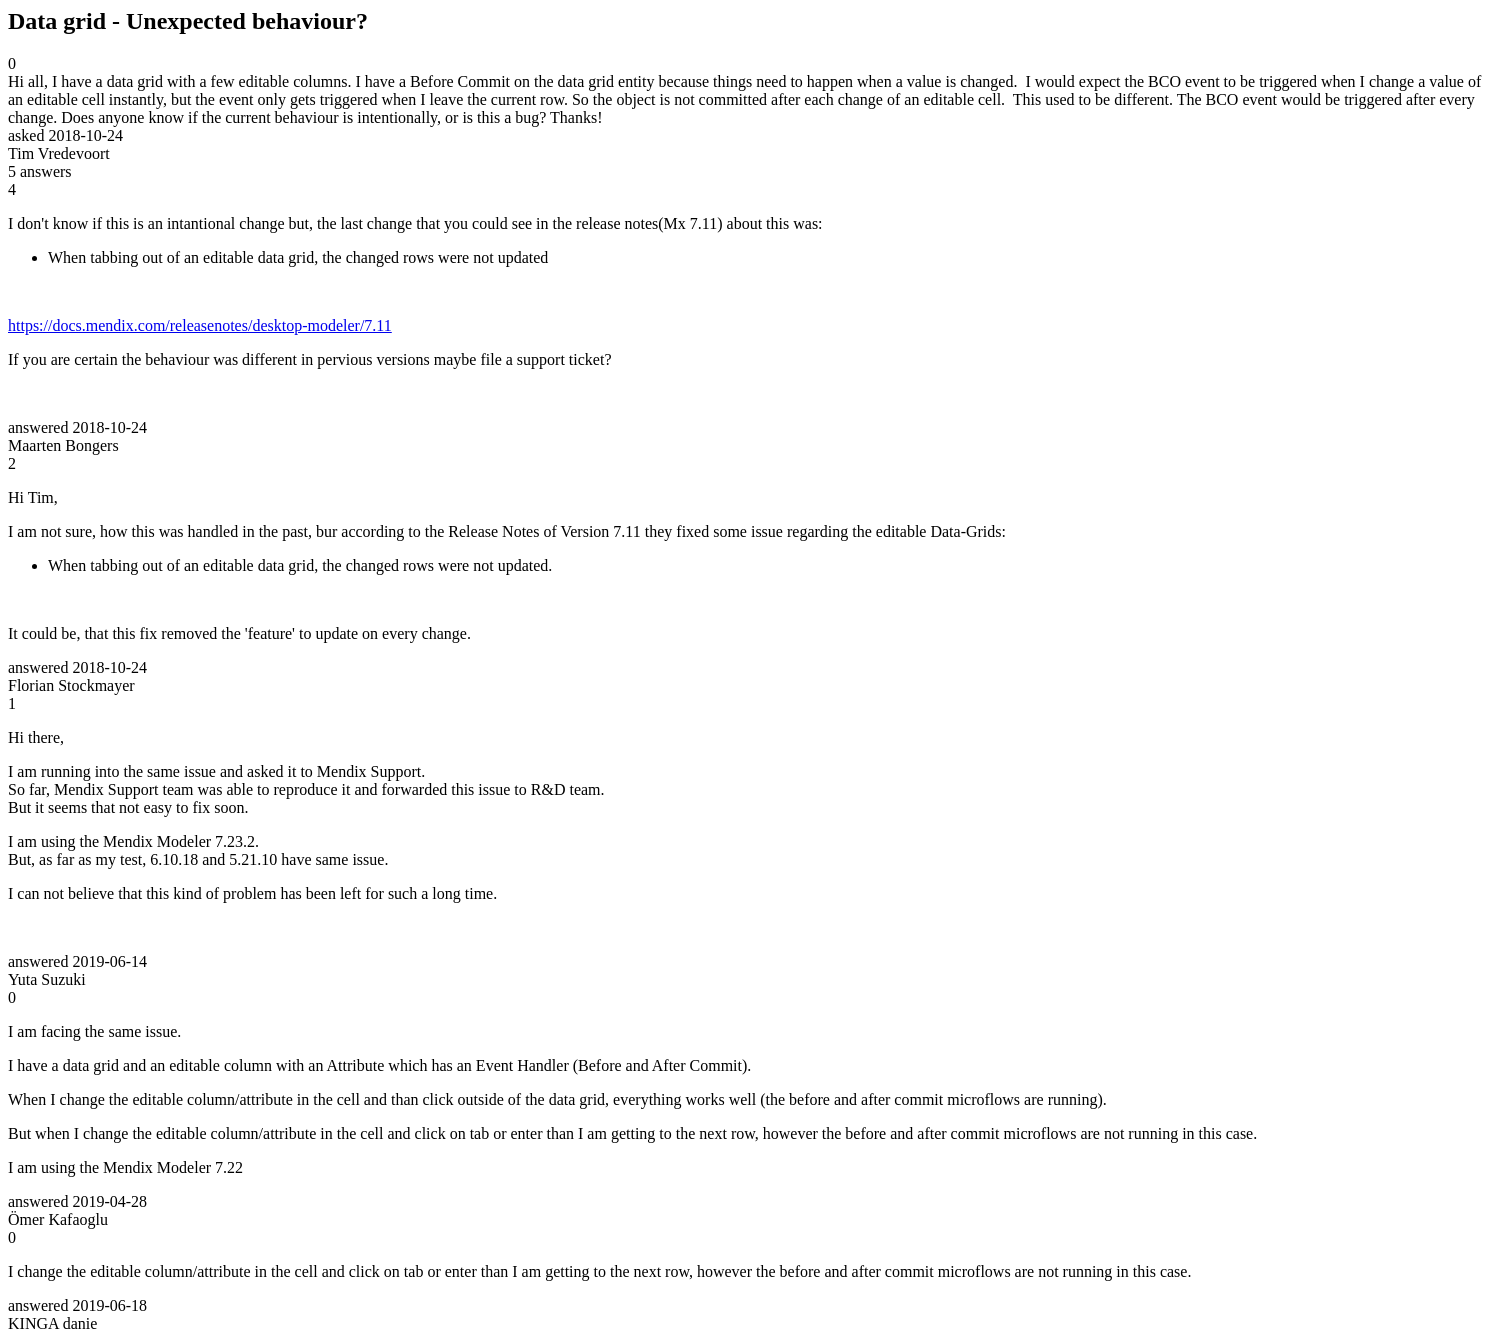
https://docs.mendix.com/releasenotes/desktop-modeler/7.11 (200, 325)
